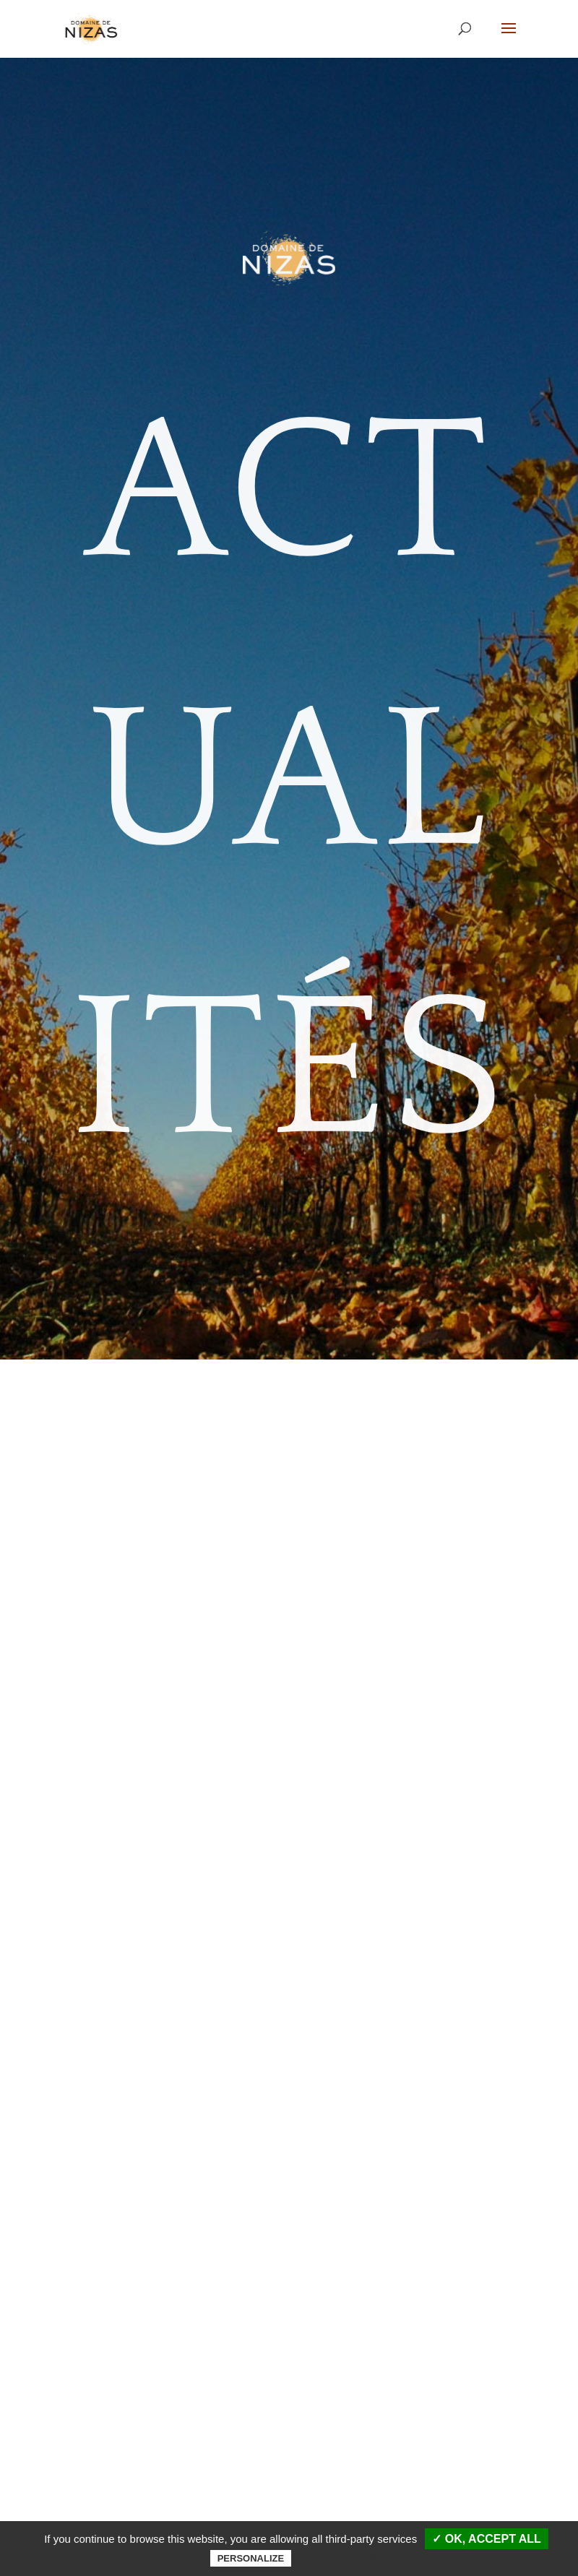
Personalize (250, 2558)
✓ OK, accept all (486, 2539)
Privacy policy (340, 2558)
